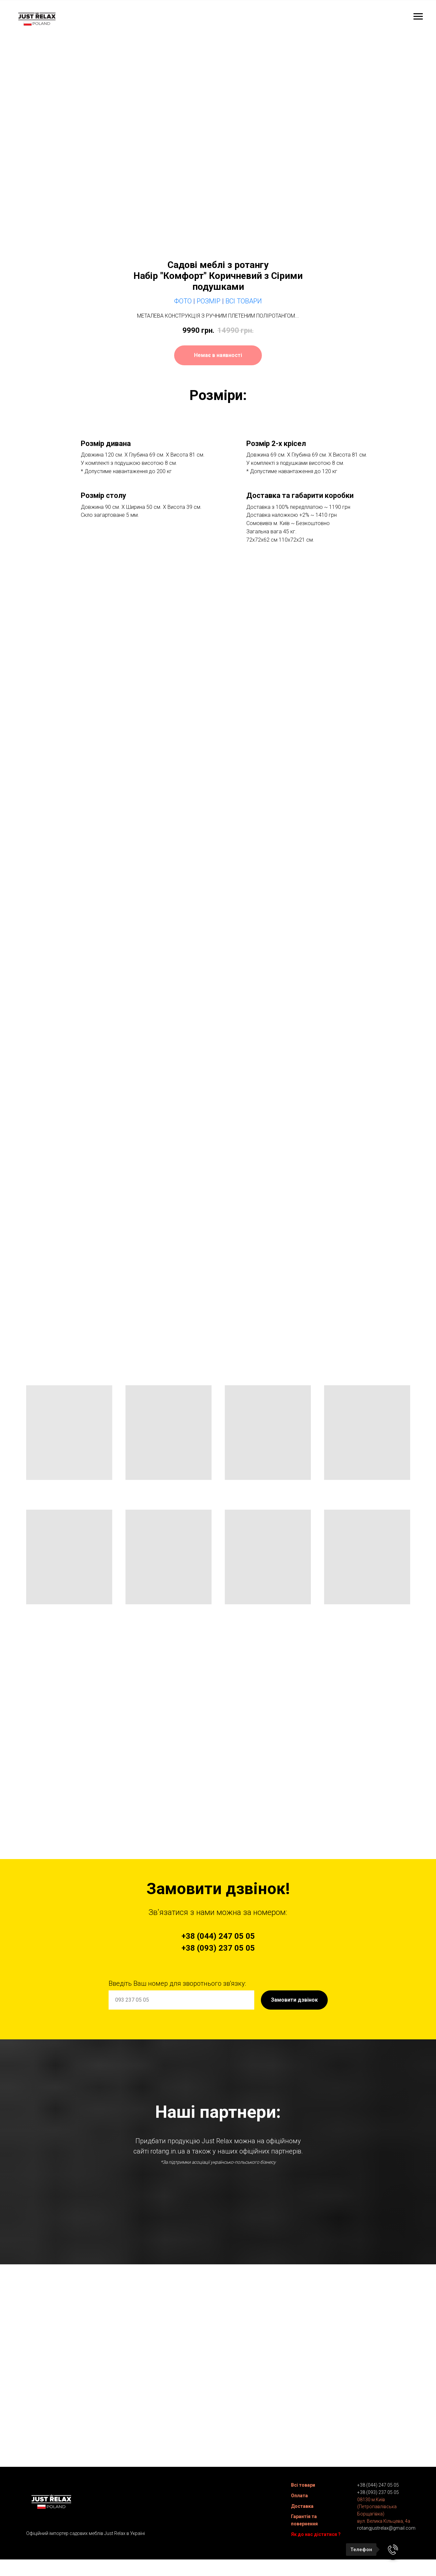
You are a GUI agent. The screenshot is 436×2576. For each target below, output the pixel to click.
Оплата (299, 2498)
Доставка (302, 2509)
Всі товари (303, 2488)
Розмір (208, 301)
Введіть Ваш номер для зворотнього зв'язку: (177, 1983)
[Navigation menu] (418, 16)
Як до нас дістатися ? (316, 2537)
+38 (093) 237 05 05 (378, 2495)
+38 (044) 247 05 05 (378, 2488)
